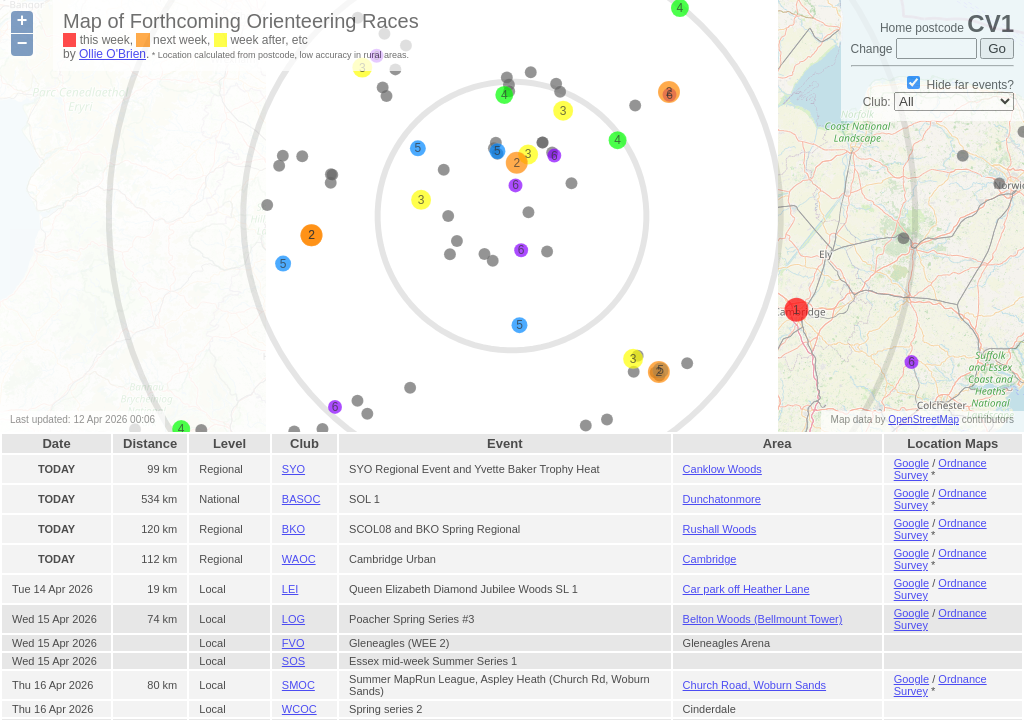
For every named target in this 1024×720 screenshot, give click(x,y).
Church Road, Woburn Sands (755, 685)
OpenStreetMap (923, 419)
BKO (293, 529)
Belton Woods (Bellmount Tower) (763, 619)
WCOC (299, 709)
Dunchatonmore (722, 499)
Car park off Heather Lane (746, 589)
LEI (290, 589)
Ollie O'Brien (112, 54)
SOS (293, 661)
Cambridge (710, 559)
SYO (293, 469)
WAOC (299, 559)
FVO (293, 643)
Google (911, 463)
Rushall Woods (720, 529)
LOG (293, 619)
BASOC (301, 499)
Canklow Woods (722, 469)
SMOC (298, 685)
